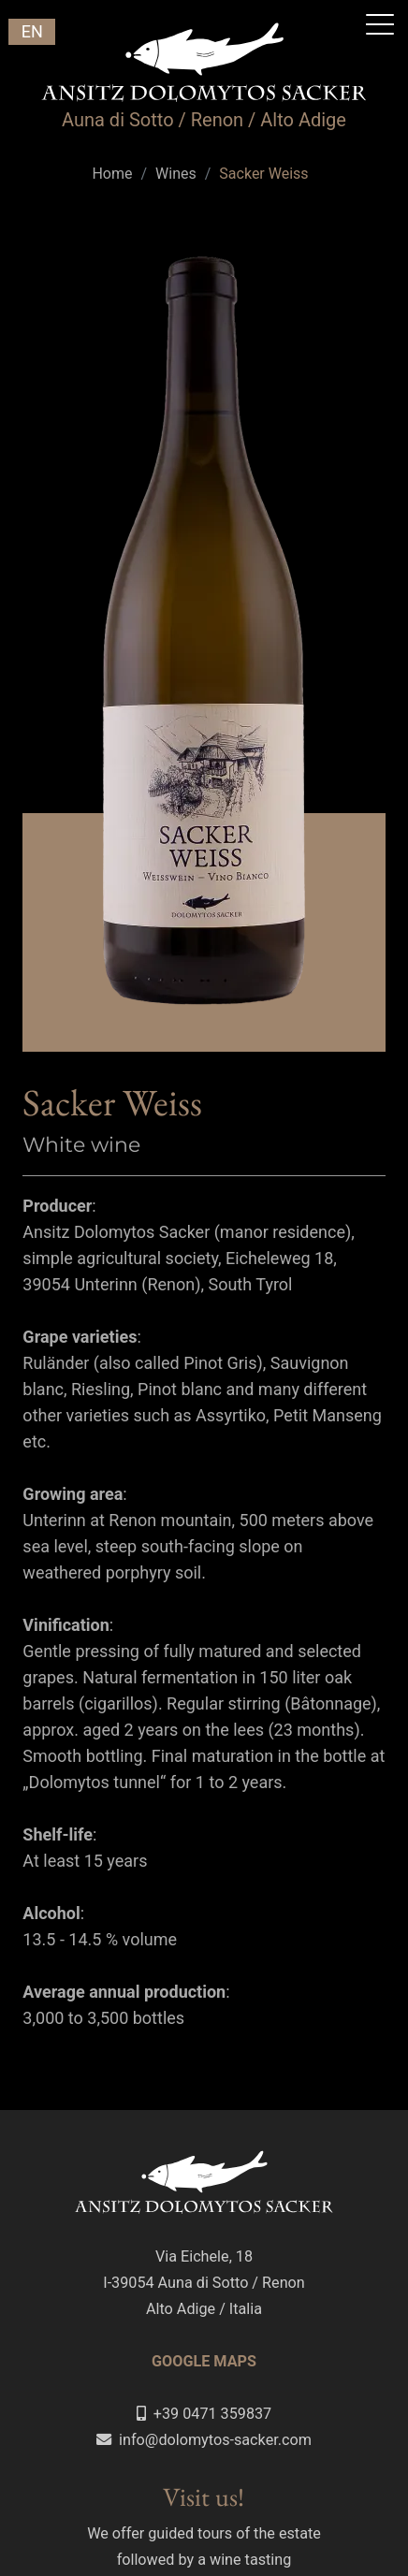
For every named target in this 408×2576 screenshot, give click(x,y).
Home (112, 173)
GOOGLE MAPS (204, 2361)
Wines (176, 173)
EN (32, 31)
